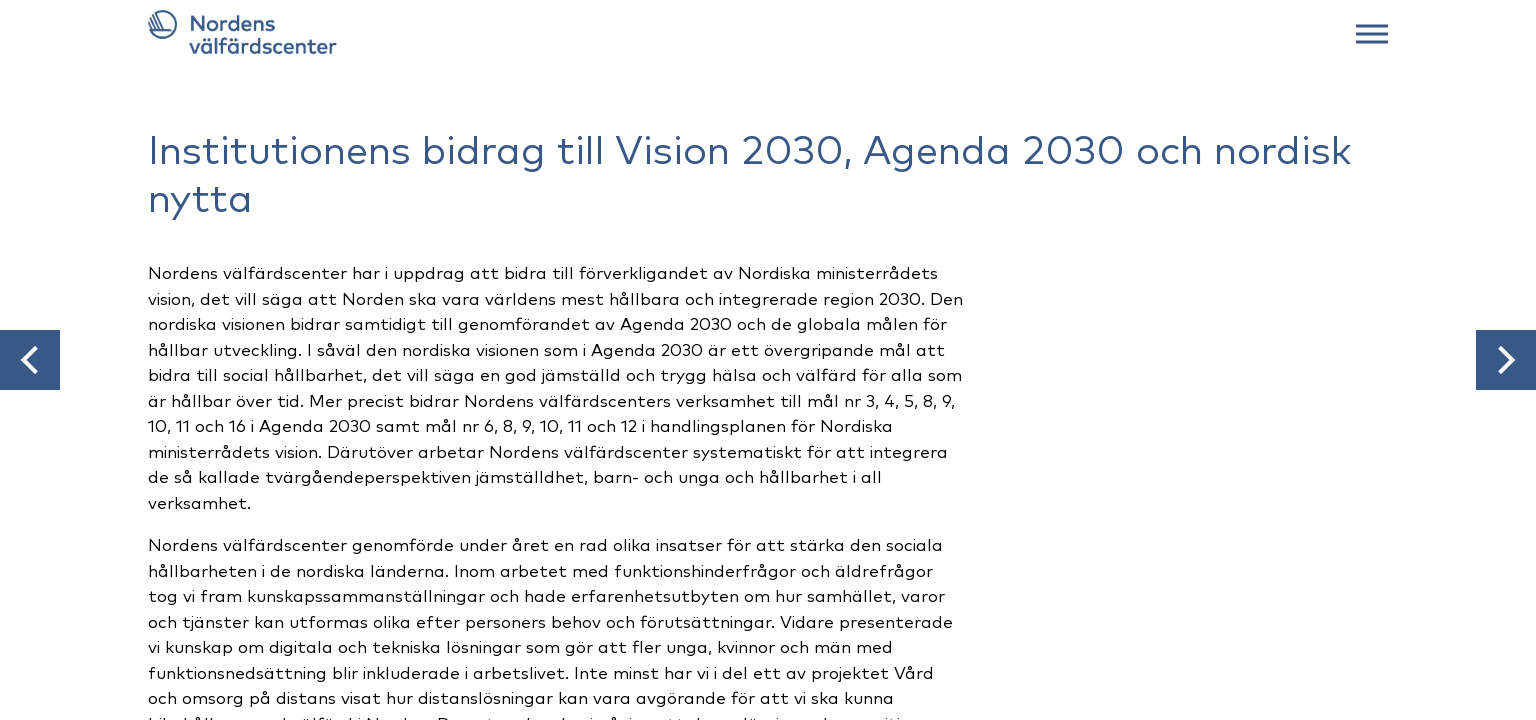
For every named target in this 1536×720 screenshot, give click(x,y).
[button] (30, 360)
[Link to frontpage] (768, 32)
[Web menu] (1372, 32)
